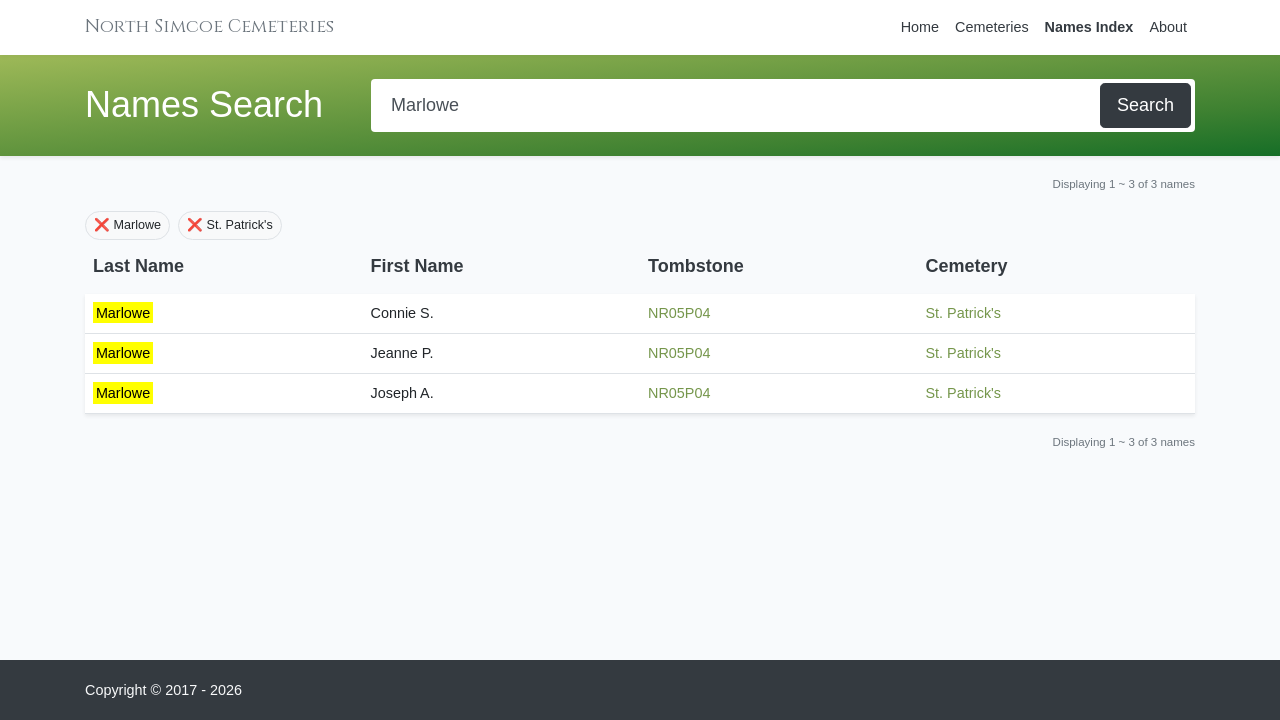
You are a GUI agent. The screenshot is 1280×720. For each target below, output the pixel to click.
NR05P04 (679, 313)
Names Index (1089, 27)
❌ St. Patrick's (230, 225)
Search (1145, 105)
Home (920, 27)
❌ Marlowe (127, 225)
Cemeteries (992, 27)
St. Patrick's (964, 313)
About (1168, 27)
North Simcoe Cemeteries (209, 26)
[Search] (737, 105)
